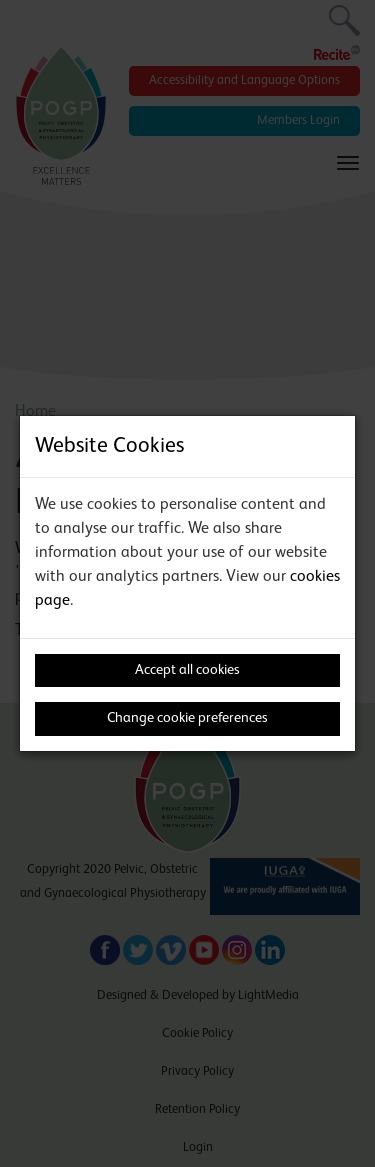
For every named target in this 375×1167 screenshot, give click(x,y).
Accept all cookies (187, 670)
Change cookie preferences (187, 718)
